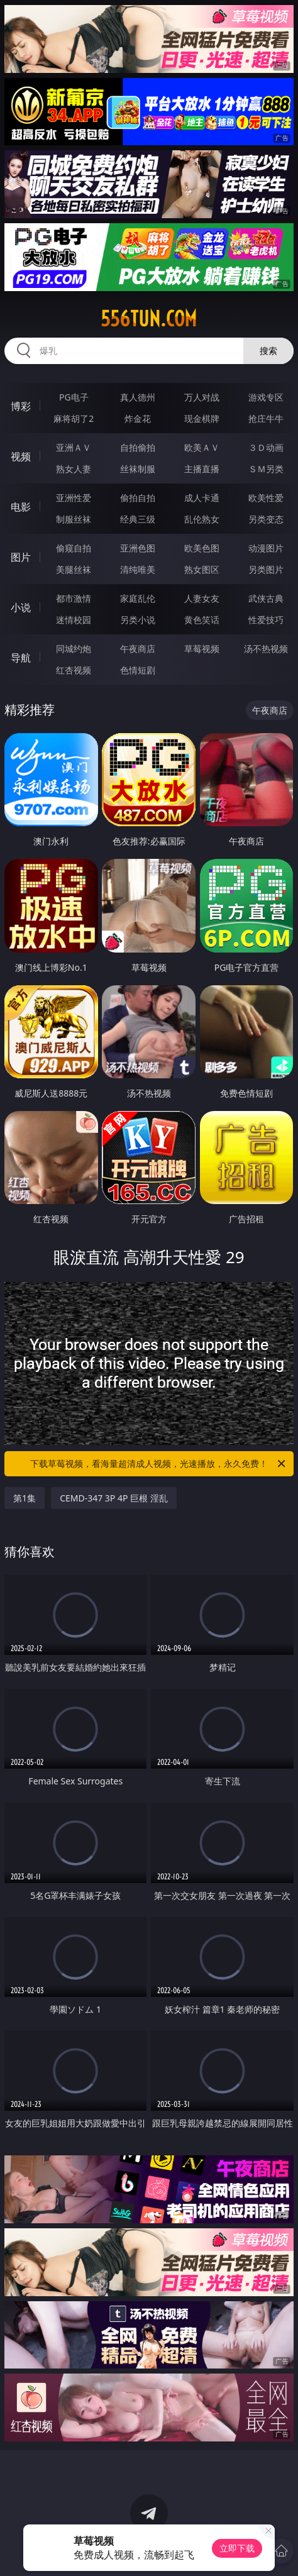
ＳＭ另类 (266, 469)
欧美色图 (201, 548)
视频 (21, 456)
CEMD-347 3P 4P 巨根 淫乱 (114, 1498)
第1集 (24, 1498)
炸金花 (137, 418)
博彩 (21, 406)
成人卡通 (201, 498)
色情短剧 (137, 670)
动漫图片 (266, 548)
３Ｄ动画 (266, 447)
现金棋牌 (201, 418)
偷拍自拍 (137, 498)
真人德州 (137, 397)
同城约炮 (73, 649)
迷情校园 (73, 620)
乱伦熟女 (201, 519)
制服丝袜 (73, 519)
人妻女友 (201, 598)
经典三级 (137, 519)
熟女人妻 (73, 469)
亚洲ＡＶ (73, 447)
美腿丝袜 (73, 569)
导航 (21, 658)
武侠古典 (266, 598)
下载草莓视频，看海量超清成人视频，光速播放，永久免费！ (158, 1463)
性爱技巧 (266, 620)
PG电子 (74, 397)
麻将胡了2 (73, 418)
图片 (21, 557)
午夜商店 (137, 649)
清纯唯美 (137, 569)
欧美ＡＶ (201, 447)
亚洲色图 (137, 548)
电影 (21, 507)
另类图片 (266, 569)
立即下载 (237, 2548)
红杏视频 (73, 670)
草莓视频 (201, 649)
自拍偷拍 (137, 447)
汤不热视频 (266, 649)
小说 (21, 607)
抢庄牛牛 (266, 418)
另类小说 (137, 620)
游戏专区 (266, 397)
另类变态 (266, 519)
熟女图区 (201, 569)
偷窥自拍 (73, 548)
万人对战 (201, 397)
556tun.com (149, 318)
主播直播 (201, 469)
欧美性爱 (266, 498)
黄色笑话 (201, 620)
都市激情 (73, 598)
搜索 (268, 351)
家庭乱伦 (137, 598)
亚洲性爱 (73, 498)
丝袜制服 (137, 469)
